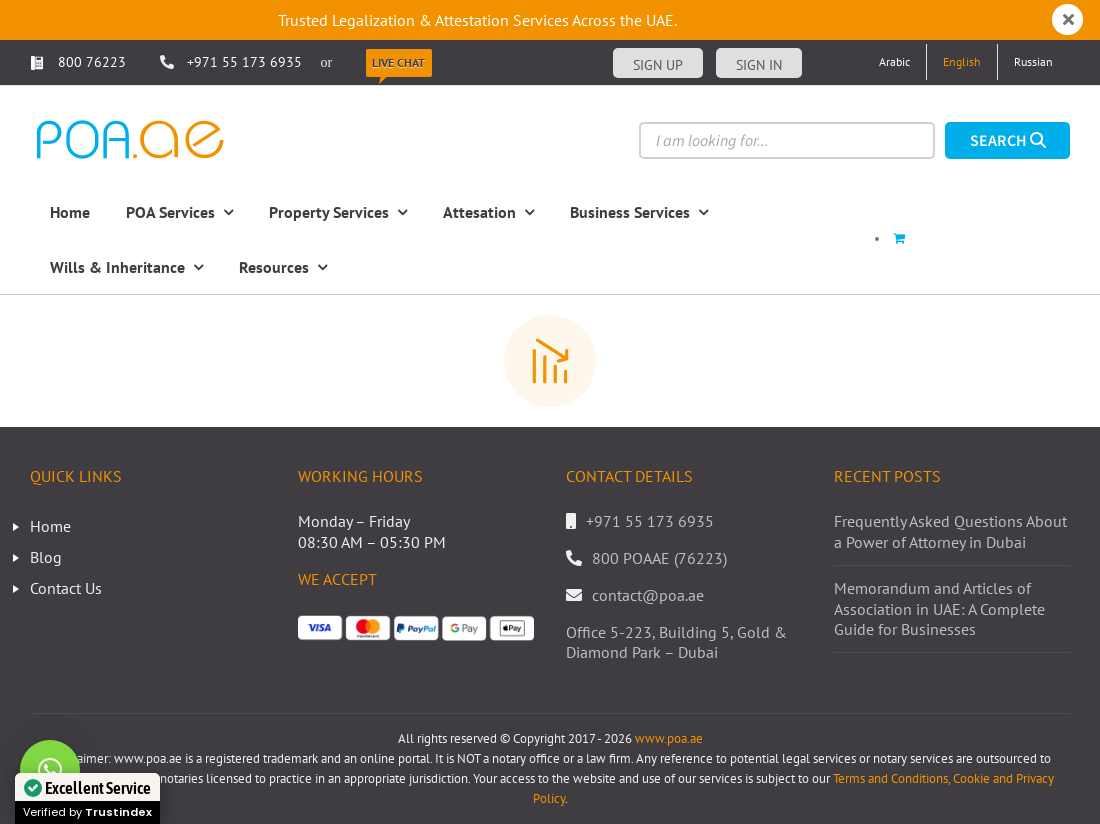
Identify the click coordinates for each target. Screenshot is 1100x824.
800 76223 (78, 62)
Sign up (658, 65)
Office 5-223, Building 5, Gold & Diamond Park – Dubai (676, 642)
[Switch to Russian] (1033, 62)
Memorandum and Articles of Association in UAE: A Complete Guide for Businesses (939, 609)
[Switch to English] (962, 62)
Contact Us (66, 588)
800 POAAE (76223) (659, 558)
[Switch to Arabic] (894, 62)
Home (50, 526)
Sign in (759, 65)
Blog (46, 557)
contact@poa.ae (648, 595)
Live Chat (398, 62)
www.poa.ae (669, 738)
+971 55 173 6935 (244, 62)
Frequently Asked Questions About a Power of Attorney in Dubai (950, 531)
